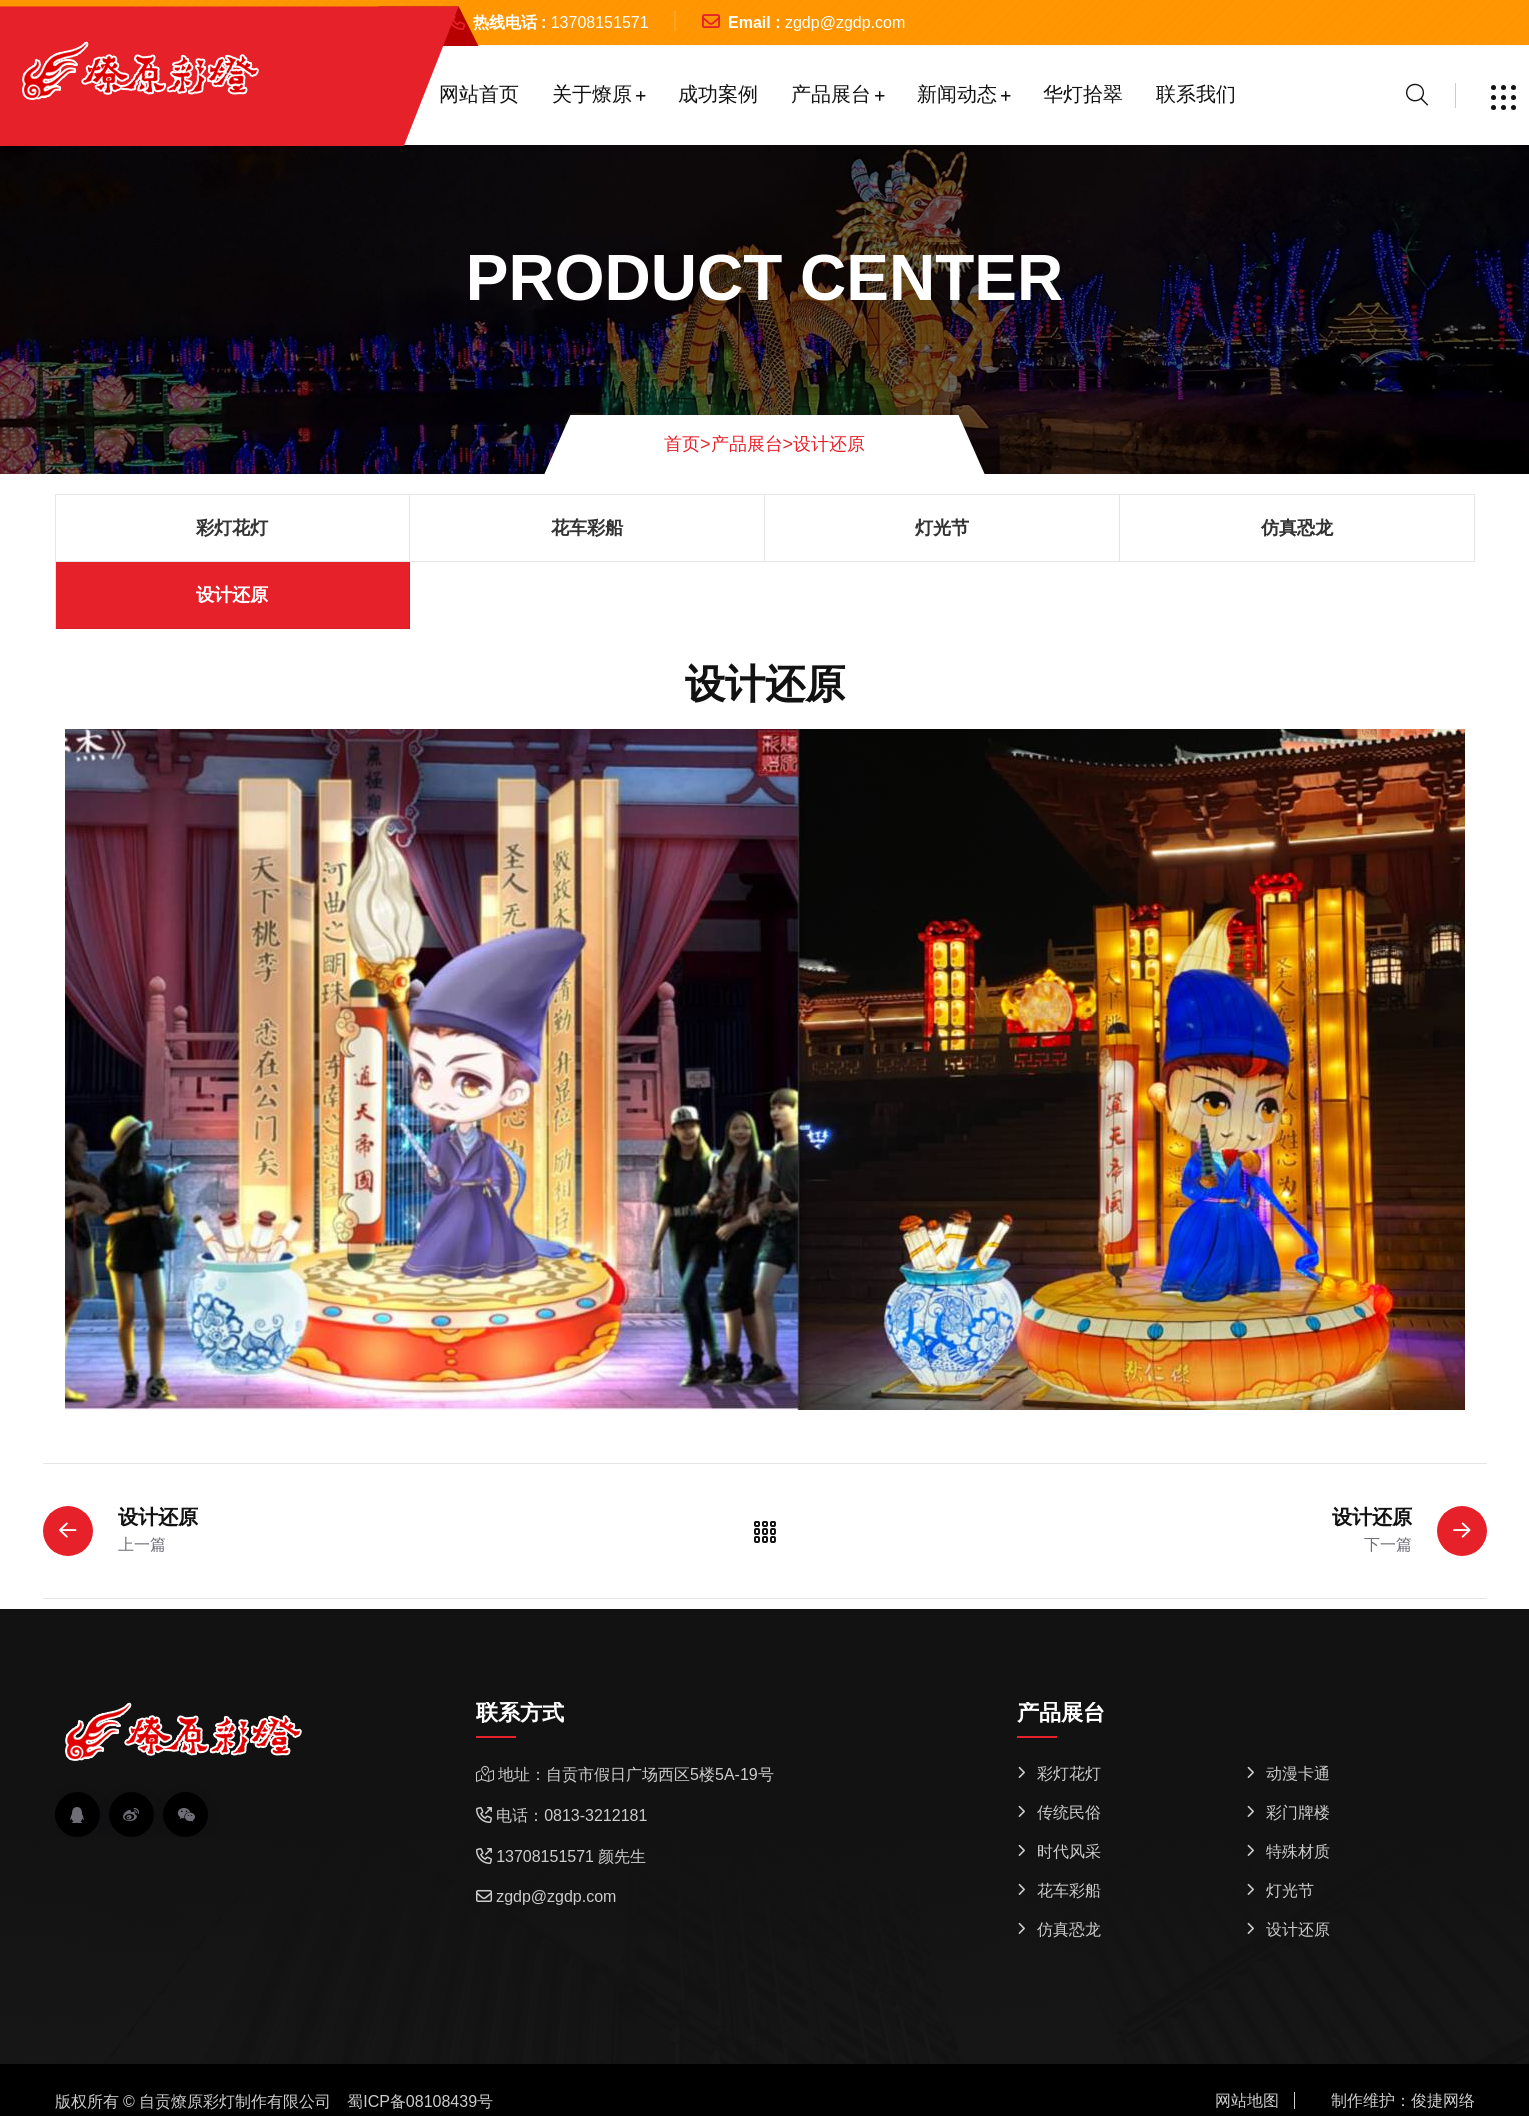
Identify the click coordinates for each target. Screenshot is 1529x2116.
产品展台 (831, 94)
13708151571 (600, 22)
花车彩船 (587, 528)
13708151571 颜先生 (571, 1856)
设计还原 (829, 444)
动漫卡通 (1298, 1773)
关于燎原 (592, 94)
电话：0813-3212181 (571, 1815)
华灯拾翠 (1083, 94)
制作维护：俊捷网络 (1403, 2100)
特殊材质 (1298, 1851)
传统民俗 (1069, 1812)
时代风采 (1069, 1851)
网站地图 (1247, 2100)
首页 (687, 444)
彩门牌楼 (1298, 1812)
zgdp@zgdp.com (845, 22)
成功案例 (718, 94)
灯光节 (942, 528)
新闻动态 (957, 94)
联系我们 (1196, 94)
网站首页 (479, 94)
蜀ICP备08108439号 (420, 2101)
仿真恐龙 (1297, 528)
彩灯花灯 (232, 528)
